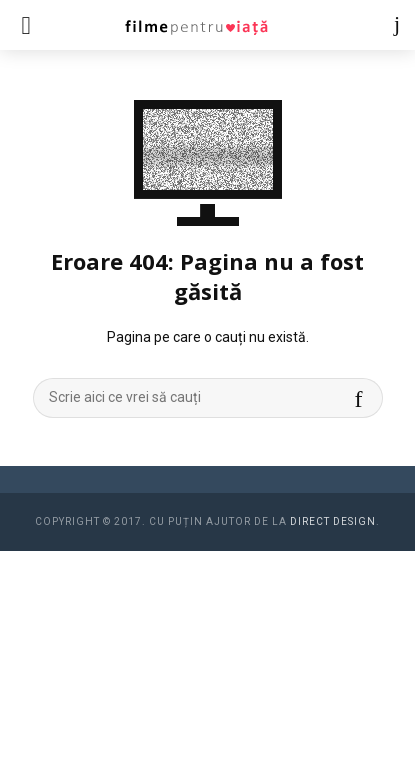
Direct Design (333, 521)
